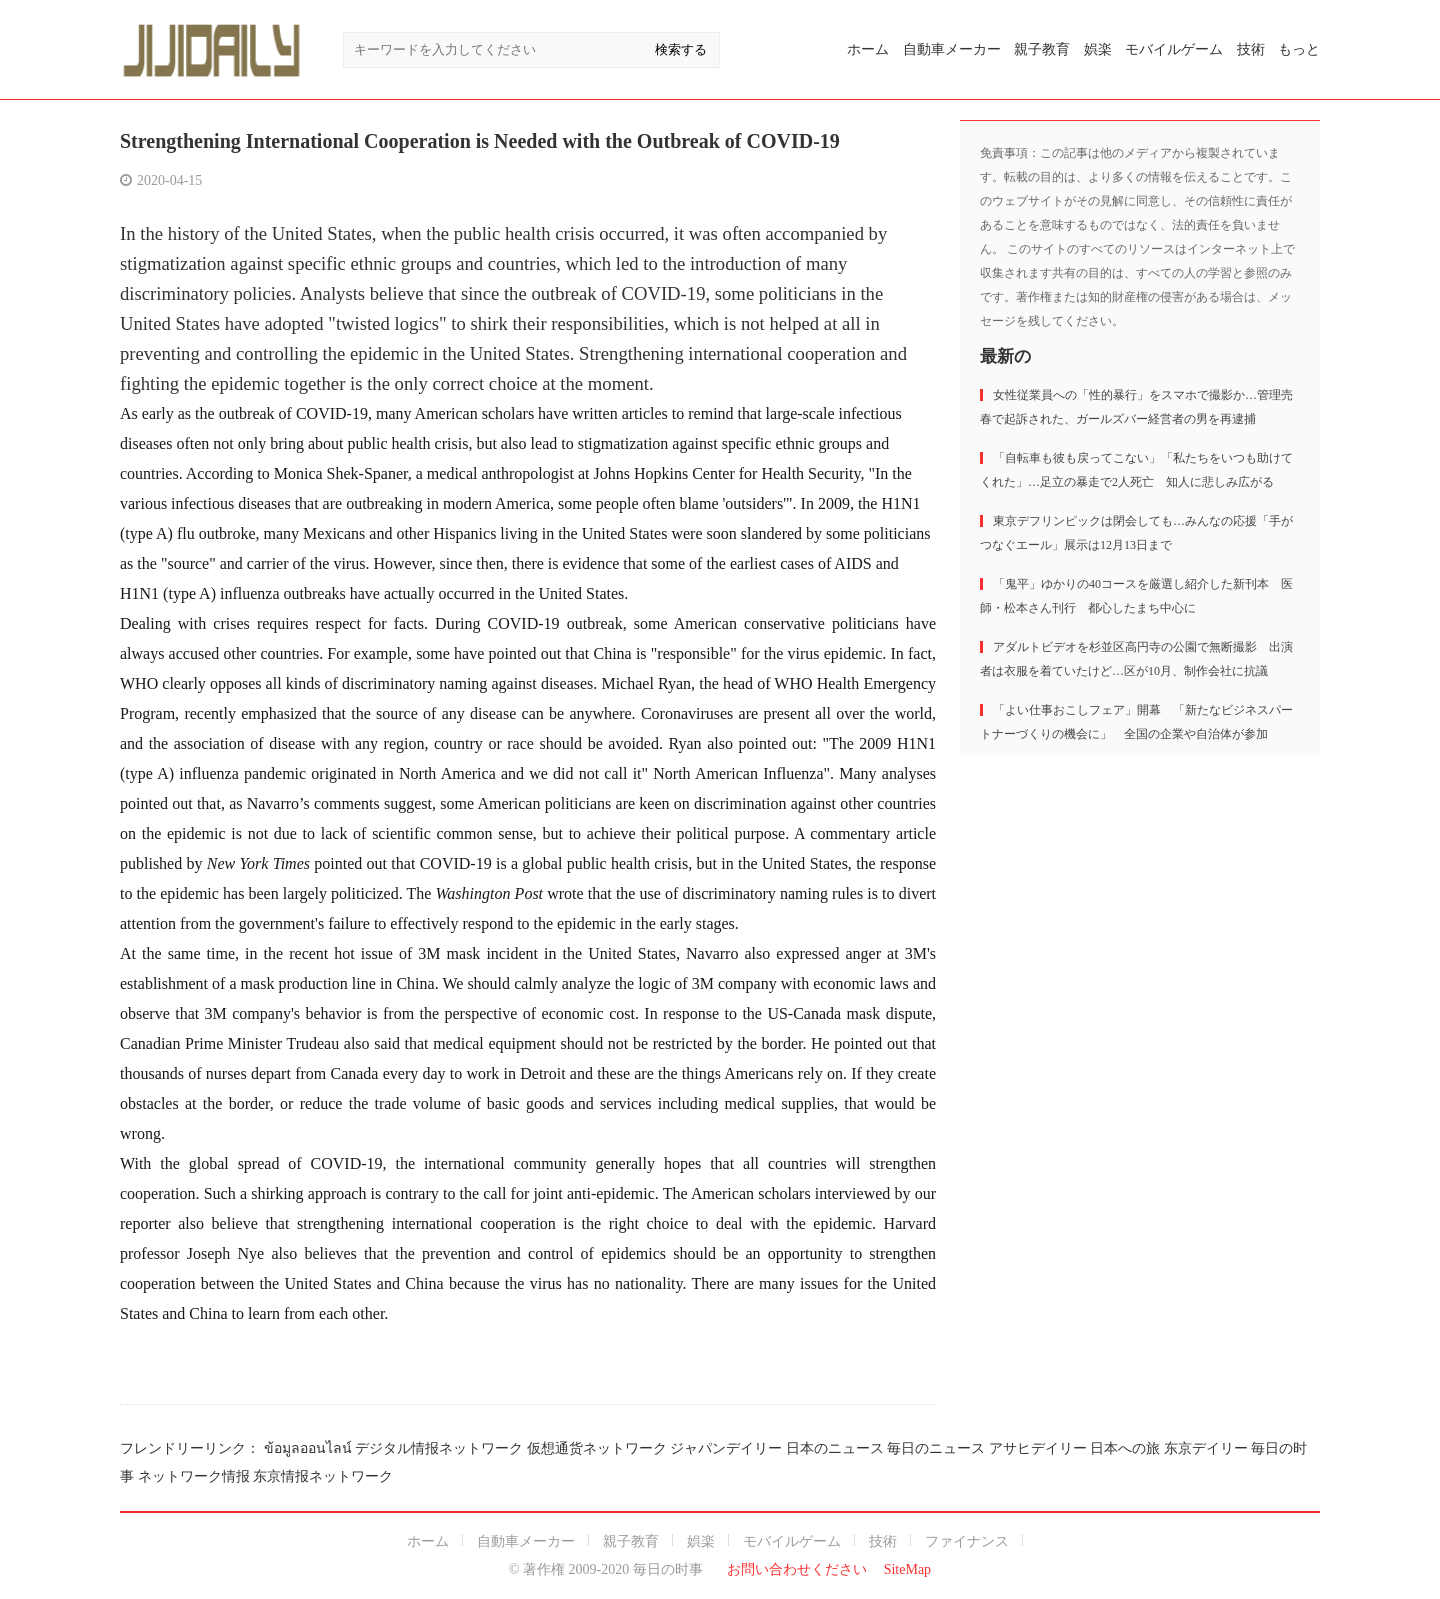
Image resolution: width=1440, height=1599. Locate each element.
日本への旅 (1125, 1448)
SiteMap (907, 1569)
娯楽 (1098, 49)
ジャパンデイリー (726, 1448)
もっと (1299, 49)
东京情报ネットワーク (323, 1476)
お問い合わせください (797, 1569)
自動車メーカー (952, 49)
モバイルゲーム (1174, 49)
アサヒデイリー (1038, 1448)
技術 (1251, 49)
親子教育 (1042, 49)
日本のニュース (835, 1448)
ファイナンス (967, 1541)
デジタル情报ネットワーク (439, 1448)
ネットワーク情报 (194, 1476)
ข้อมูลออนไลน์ (308, 1448)
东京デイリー (1206, 1448)
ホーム (868, 49)
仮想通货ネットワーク (597, 1448)
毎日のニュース (936, 1448)
